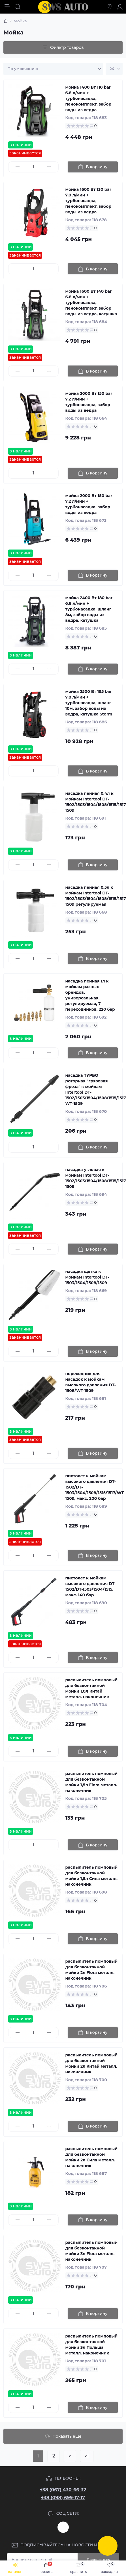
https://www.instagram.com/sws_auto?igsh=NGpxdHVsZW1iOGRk (63, 2527)
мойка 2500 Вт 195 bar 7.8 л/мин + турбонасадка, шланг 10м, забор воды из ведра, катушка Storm (88, 703)
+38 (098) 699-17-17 (63, 2497)
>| (87, 2456)
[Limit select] (114, 69)
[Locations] (109, 7)
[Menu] (7, 7)
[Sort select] (53, 69)
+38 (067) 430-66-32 (63, 2489)
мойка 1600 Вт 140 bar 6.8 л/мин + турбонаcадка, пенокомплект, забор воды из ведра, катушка (91, 302)
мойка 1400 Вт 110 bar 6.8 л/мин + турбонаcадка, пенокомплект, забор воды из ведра (88, 98)
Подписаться (98, 2560)
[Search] (17, 7)
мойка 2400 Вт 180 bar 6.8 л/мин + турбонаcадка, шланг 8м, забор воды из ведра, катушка (89, 609)
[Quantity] (33, 167)
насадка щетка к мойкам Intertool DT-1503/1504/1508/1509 (87, 1277)
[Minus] (17, 167)
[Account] (120, 7)
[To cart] (93, 166)
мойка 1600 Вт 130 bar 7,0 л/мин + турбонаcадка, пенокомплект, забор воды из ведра (88, 201)
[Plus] (49, 167)
